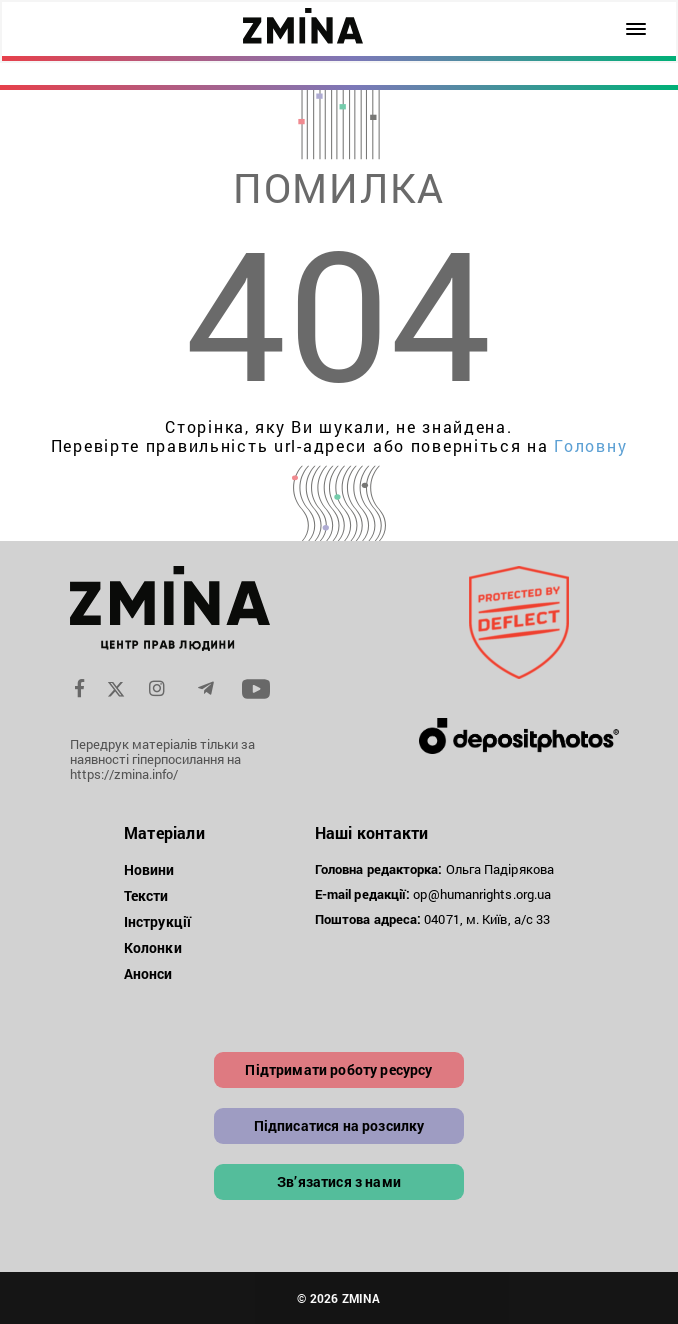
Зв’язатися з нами (339, 1181)
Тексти (146, 895)
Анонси (148, 973)
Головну (590, 445)
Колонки (153, 947)
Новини (149, 869)
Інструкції (157, 921)
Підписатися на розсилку (339, 1125)
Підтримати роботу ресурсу (338, 1069)
